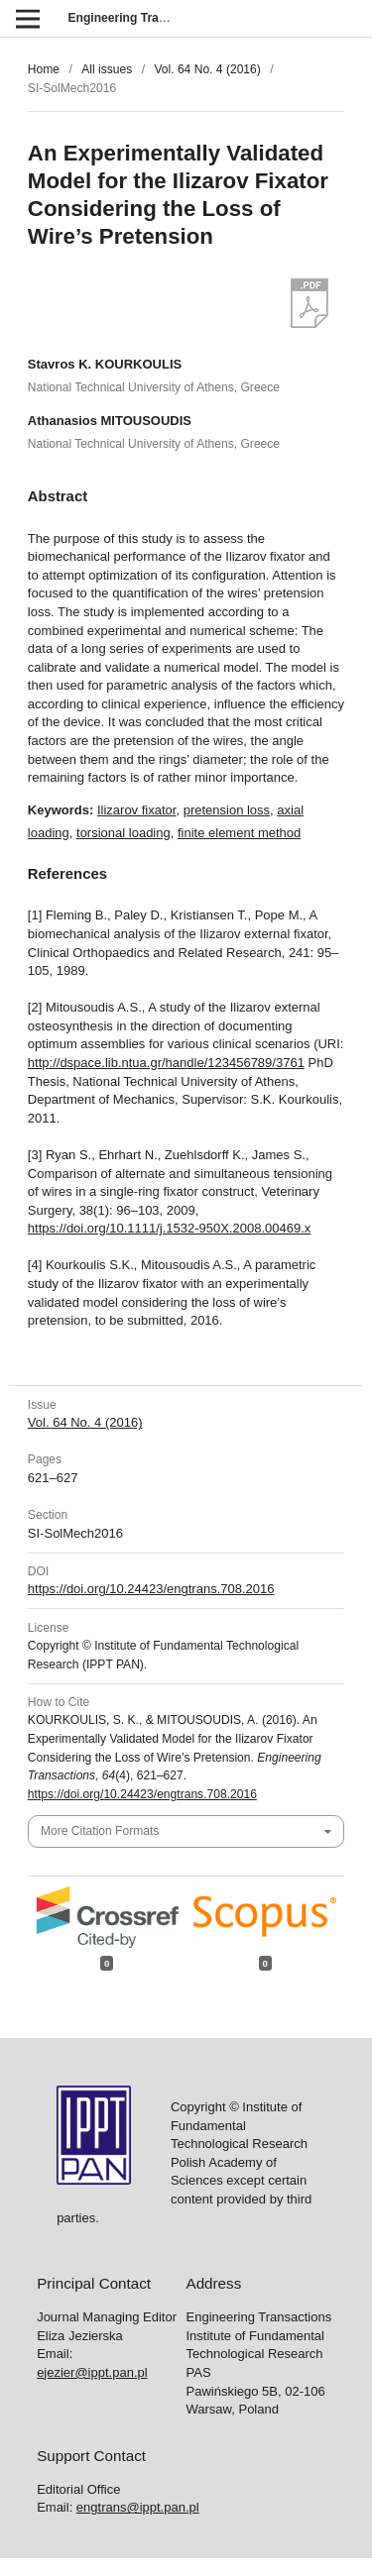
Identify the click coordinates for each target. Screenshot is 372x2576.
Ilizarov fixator (136, 810)
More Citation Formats (100, 1831)
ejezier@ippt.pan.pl (92, 2372)
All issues (106, 69)
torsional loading (123, 832)
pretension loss (227, 810)
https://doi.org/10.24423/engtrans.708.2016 (151, 1588)
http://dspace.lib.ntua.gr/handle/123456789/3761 (166, 1062)
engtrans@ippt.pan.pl (137, 2507)
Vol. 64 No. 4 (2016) (207, 69)
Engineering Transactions (141, 18)
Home (44, 69)
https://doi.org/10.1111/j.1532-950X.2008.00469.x (169, 1228)
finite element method (239, 832)
